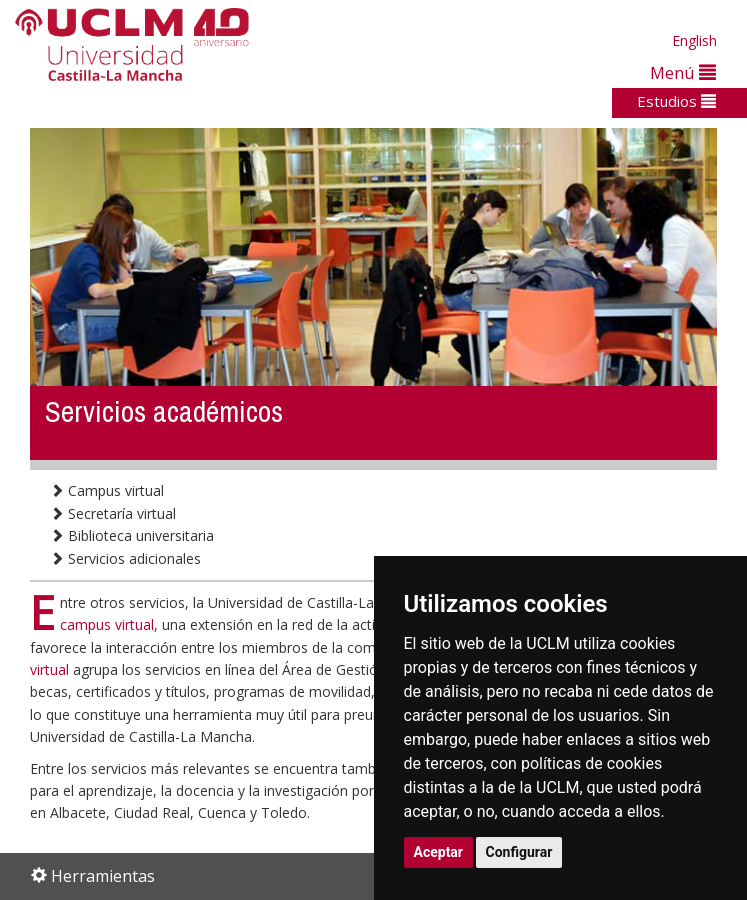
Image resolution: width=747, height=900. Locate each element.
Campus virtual (107, 490)
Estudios (676, 101)
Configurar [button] (519, 852)
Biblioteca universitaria (132, 535)
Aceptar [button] (439, 852)
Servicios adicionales (125, 558)
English (694, 40)
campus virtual (107, 624)
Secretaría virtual (113, 513)
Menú (683, 72)
